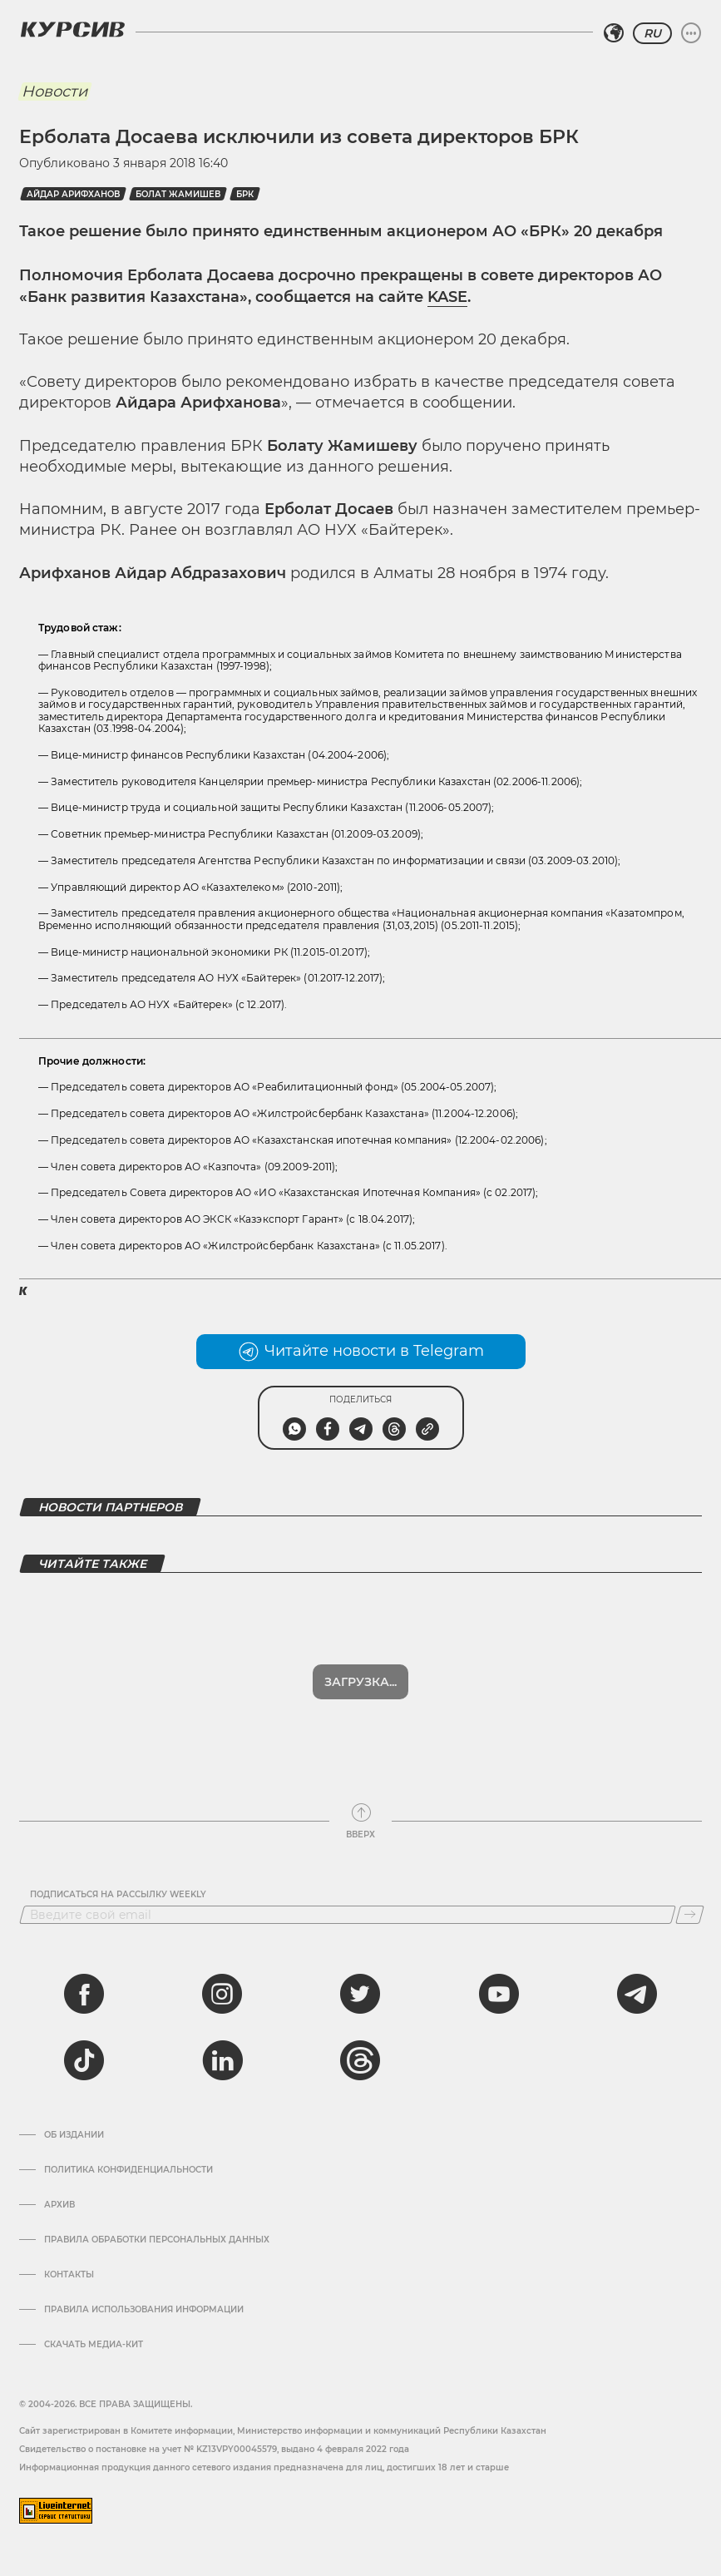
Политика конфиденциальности (128, 2170)
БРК (245, 194)
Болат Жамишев (178, 194)
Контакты (69, 2275)
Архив (59, 2205)
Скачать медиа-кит (93, 2345)
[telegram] (637, 1994)
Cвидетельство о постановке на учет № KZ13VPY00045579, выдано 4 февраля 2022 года (214, 2449)
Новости (54, 91)
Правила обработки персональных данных (156, 2240)
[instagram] (222, 1994)
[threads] (360, 2060)
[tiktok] (84, 2060)
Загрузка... (360, 1681)
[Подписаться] (690, 1915)
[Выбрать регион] (614, 33)
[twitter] (360, 1994)
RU (652, 33)
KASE (447, 297)
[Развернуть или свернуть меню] (691, 33)
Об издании (74, 2135)
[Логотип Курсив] (72, 29)
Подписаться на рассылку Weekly (118, 1895)
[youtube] (499, 1994)
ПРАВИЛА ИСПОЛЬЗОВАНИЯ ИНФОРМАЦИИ (144, 2310)
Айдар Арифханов (73, 194)
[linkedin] (222, 2060)
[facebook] (84, 1994)
